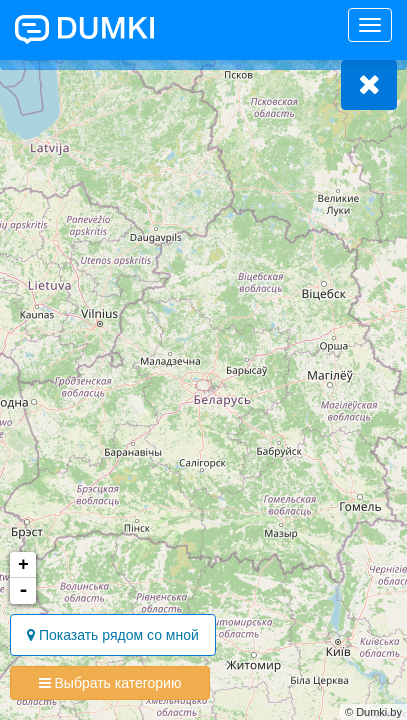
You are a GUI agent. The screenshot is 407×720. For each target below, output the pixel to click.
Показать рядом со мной (113, 635)
